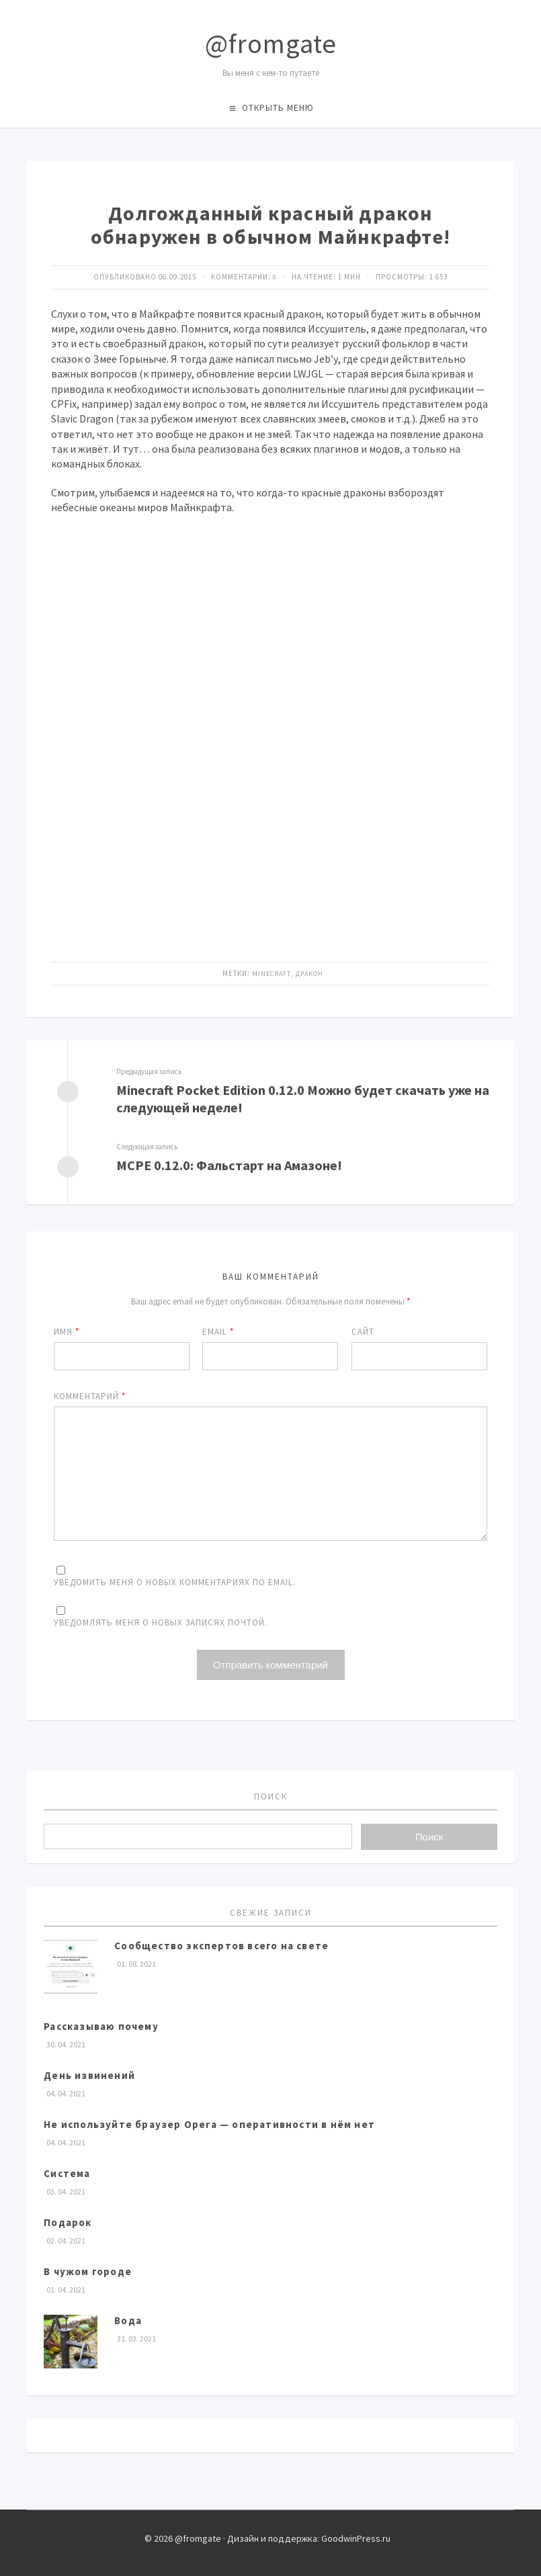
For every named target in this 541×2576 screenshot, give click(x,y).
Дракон (310, 973)
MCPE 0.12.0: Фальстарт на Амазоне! (240, 1165)
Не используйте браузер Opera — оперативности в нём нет (209, 2125)
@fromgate (271, 43)
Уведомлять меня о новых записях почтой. (160, 1623)
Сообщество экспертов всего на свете (221, 1946)
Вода (128, 2321)
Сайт (362, 1331)
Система (67, 2174)
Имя (66, 1331)
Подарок (67, 2223)
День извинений (89, 2076)
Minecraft (270, 973)
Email (218, 1331)
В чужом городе (88, 2272)
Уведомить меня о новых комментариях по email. (175, 1582)
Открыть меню (278, 108)
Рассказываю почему (101, 2026)
